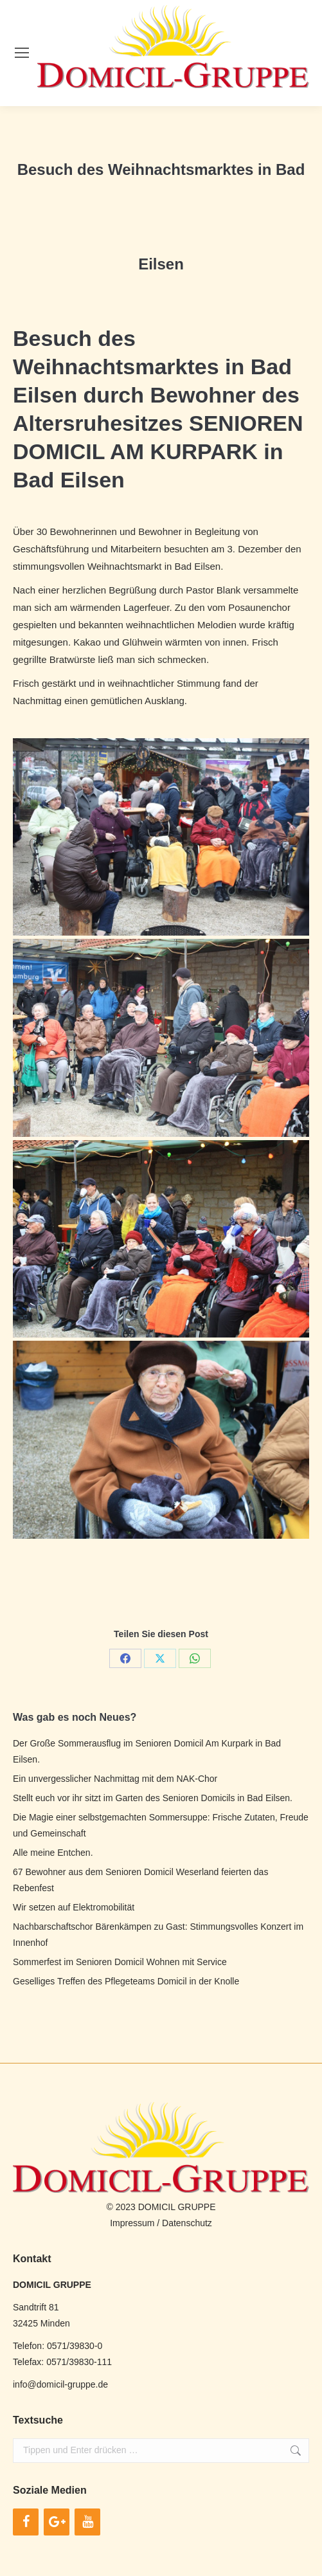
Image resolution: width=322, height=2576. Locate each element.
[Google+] (56, 2521)
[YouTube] (87, 2521)
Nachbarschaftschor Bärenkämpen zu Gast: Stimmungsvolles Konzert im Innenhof (158, 1934)
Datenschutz (187, 2223)
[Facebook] (26, 2521)
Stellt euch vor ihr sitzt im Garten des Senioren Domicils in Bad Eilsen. (152, 1798)
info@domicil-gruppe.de (60, 2384)
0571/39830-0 (74, 2346)
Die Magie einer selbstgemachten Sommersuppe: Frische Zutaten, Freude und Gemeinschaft (161, 1825)
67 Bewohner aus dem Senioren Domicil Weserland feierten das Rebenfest (140, 1880)
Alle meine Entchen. (53, 1852)
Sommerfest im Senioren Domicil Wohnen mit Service (120, 1962)
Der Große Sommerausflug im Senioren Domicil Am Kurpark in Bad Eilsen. (147, 1751)
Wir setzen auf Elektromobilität (73, 1907)
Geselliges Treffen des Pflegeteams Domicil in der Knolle (126, 1981)
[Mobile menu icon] (22, 53)
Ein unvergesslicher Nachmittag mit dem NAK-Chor (115, 1778)
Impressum (132, 2223)
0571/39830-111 (79, 2362)
